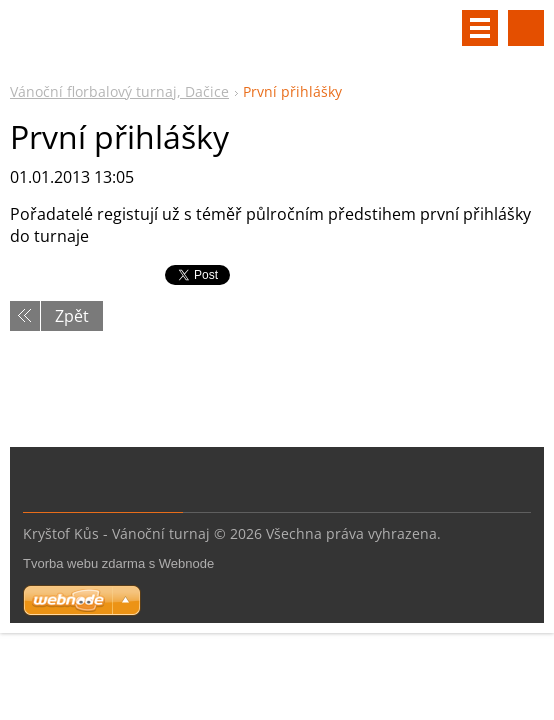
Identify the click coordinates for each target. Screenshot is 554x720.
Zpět (72, 316)
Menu (480, 28)
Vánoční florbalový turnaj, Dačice (119, 91)
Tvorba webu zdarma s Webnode (118, 563)
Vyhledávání (526, 28)
